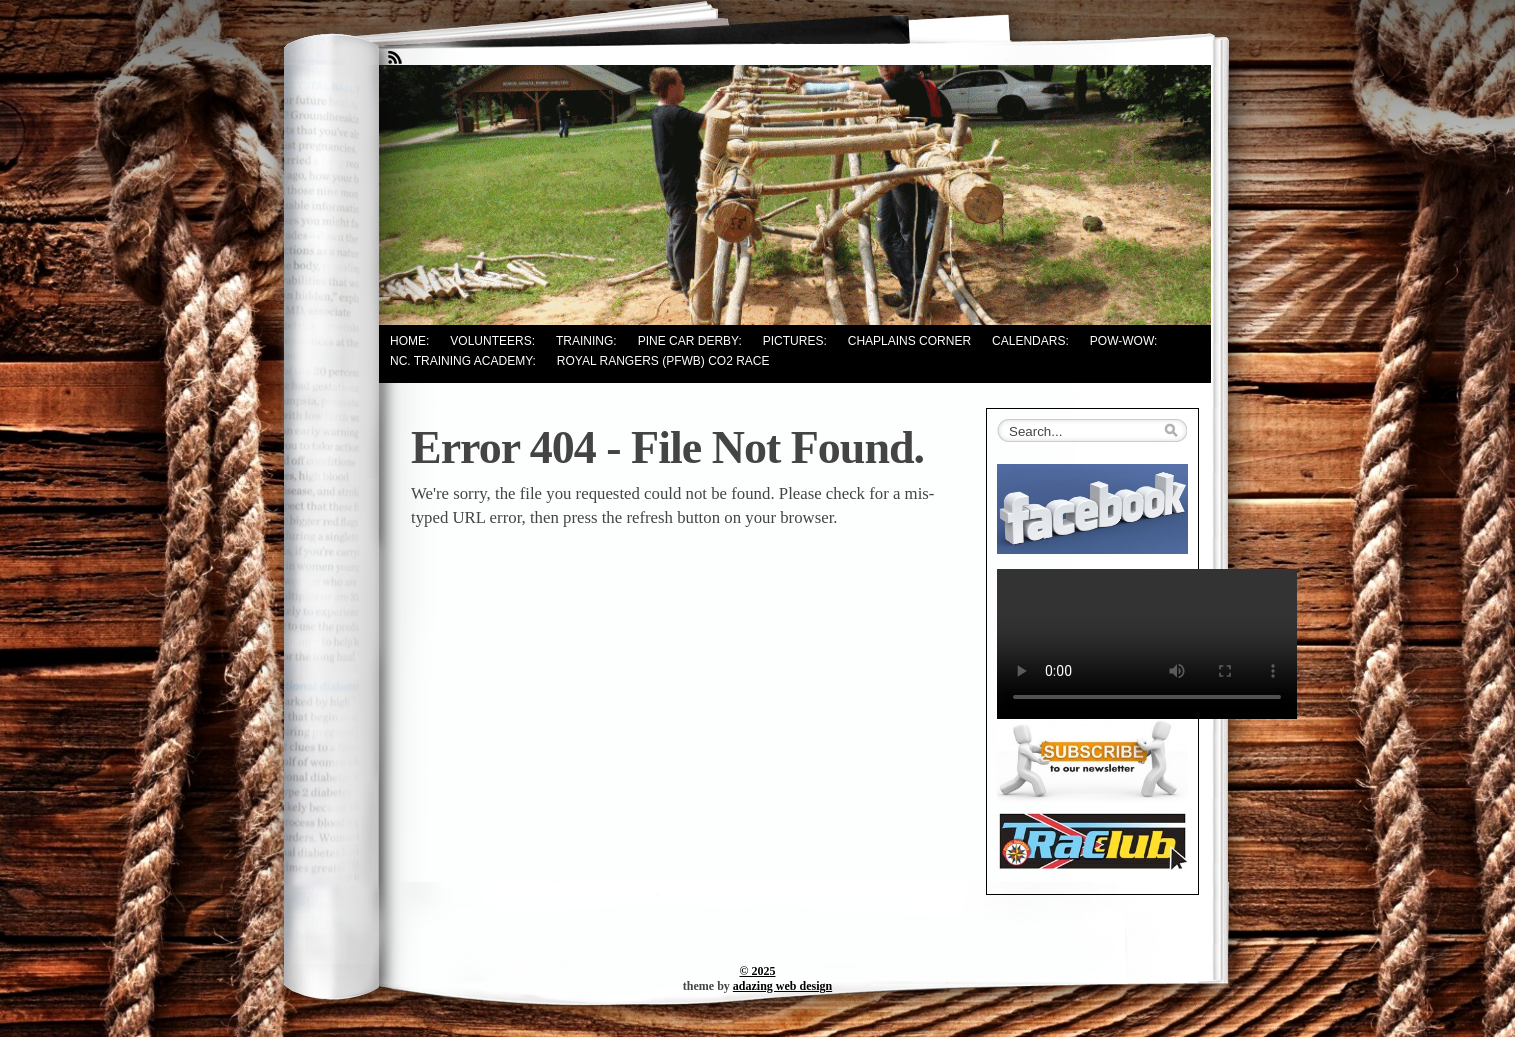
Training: (586, 341)
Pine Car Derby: (690, 341)
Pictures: (795, 341)
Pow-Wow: (1124, 341)
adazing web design (782, 986)
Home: (409, 341)
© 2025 (758, 971)
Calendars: (1030, 341)
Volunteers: (492, 341)
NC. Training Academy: (463, 361)
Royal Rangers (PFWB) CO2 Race (663, 361)
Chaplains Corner (909, 341)
